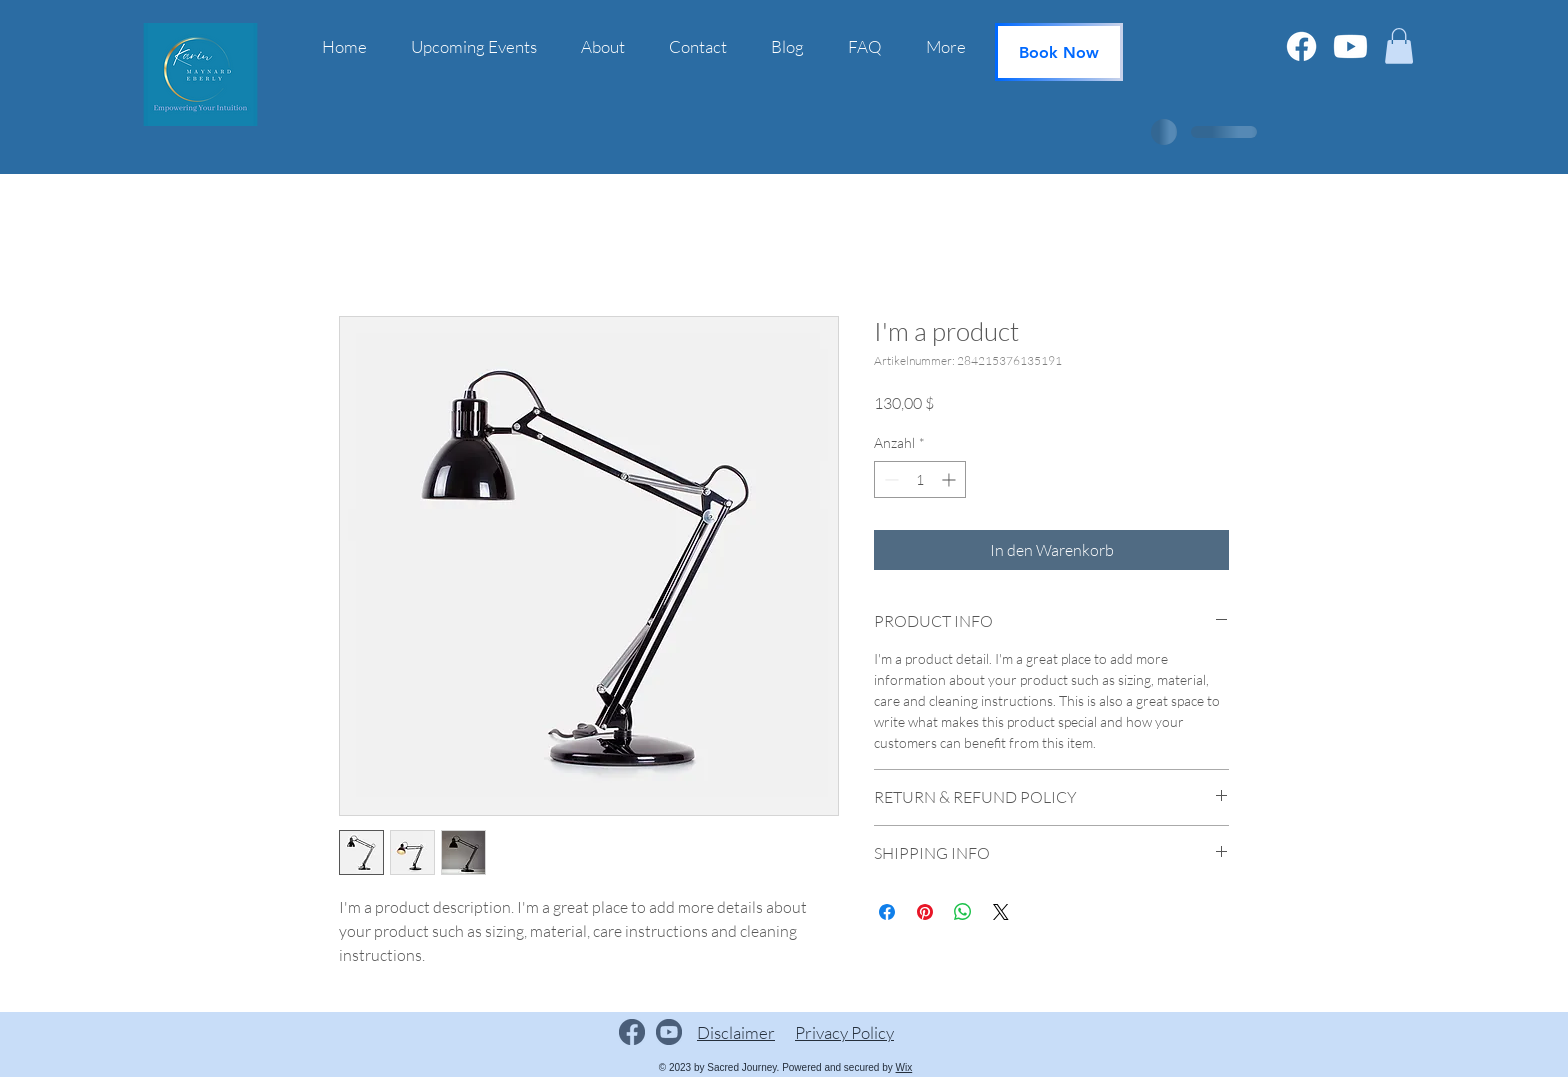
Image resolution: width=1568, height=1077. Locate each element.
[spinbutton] (920, 479)
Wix (904, 1067)
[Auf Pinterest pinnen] (925, 912)
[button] (1399, 46)
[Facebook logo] (632, 1032)
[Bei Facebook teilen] (887, 912)
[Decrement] (889, 479)
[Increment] (950, 479)
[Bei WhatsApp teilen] (963, 912)
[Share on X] (1001, 912)
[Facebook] (1301, 46)
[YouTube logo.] (669, 1032)
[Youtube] (1350, 46)
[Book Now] (1059, 52)
